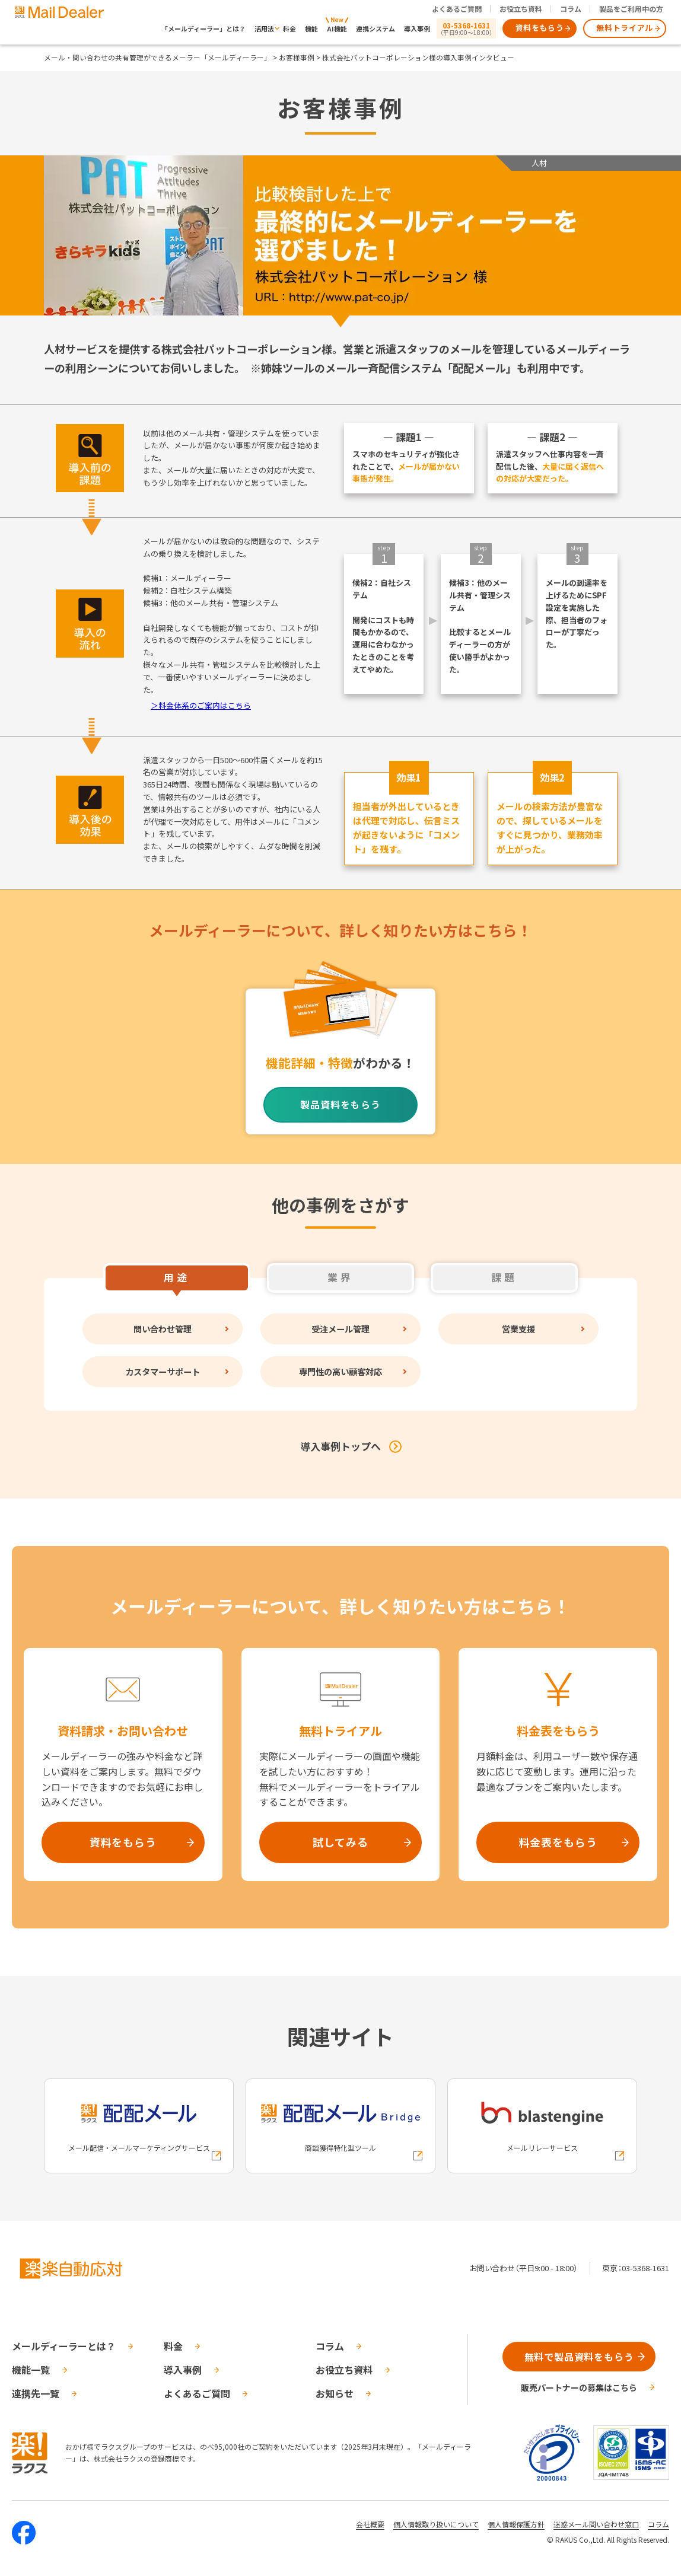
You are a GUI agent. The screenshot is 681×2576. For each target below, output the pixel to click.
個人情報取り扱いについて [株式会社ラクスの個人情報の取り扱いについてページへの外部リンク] (436, 2524)
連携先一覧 (35, 2393)
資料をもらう (539, 27)
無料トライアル (624, 27)
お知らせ (335, 2393)
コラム (570, 9)
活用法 (264, 28)
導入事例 (417, 28)
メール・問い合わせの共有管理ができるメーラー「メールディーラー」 (157, 57)
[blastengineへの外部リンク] (542, 2125)
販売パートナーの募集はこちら (579, 2387)
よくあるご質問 (457, 9)
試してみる (340, 1842)
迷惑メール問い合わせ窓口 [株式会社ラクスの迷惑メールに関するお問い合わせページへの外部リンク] (596, 2524)
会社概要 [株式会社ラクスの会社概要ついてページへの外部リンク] (370, 2524)
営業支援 (518, 1328)
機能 (311, 28)
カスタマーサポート (162, 1371)
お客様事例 (296, 57)
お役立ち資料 (520, 9)
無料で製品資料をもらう (579, 2356)
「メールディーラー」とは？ (203, 28)
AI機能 (337, 28)
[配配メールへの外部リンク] (139, 2125)
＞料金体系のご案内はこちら (201, 705)
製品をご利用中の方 (631, 9)
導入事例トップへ (340, 1446)
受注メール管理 (340, 1328)
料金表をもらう (558, 1842)
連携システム (375, 28)
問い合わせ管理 (162, 1328)
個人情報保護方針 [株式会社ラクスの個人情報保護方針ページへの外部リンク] (516, 2524)
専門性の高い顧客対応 (340, 1371)
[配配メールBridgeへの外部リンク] (340, 2125)
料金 (289, 28)
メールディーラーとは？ (64, 2346)
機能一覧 (31, 2370)
